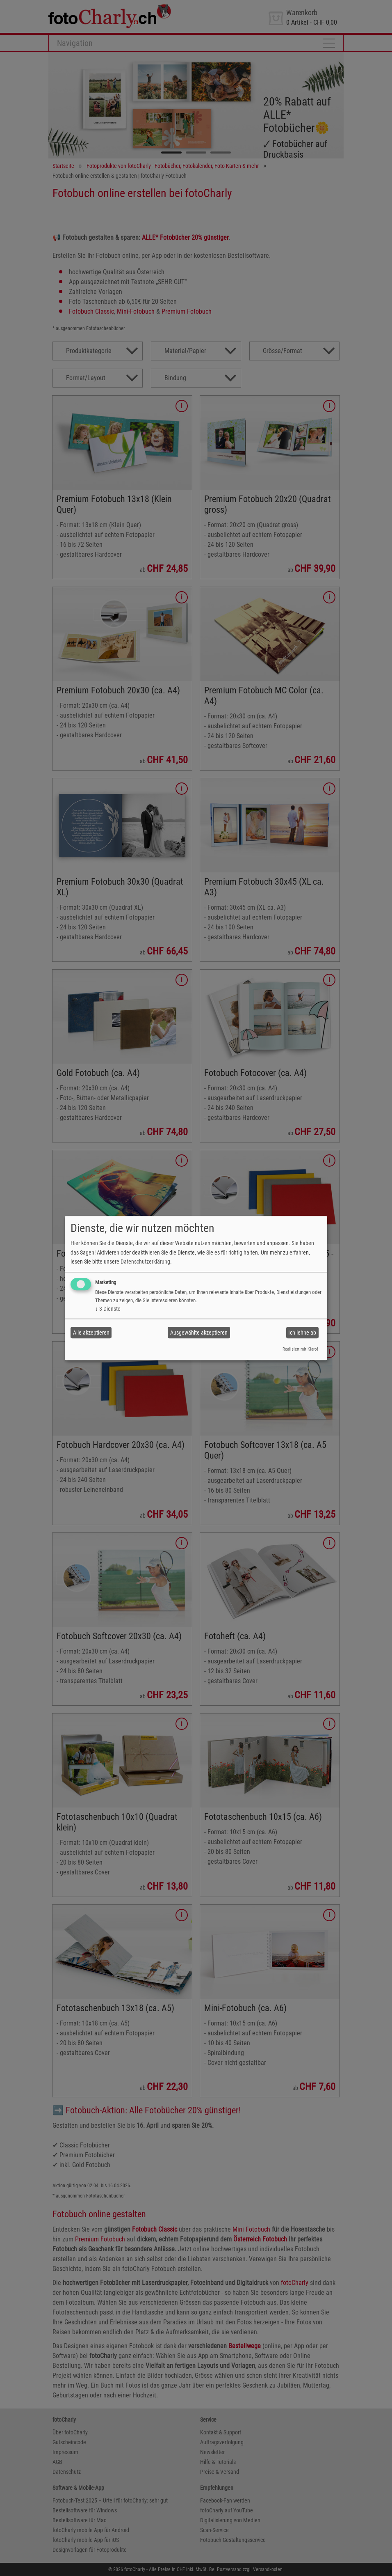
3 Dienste (108, 1309)
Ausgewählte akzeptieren (199, 1332)
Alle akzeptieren (91, 1332)
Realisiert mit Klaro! (300, 1349)
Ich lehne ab (302, 1332)
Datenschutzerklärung (145, 1261)
